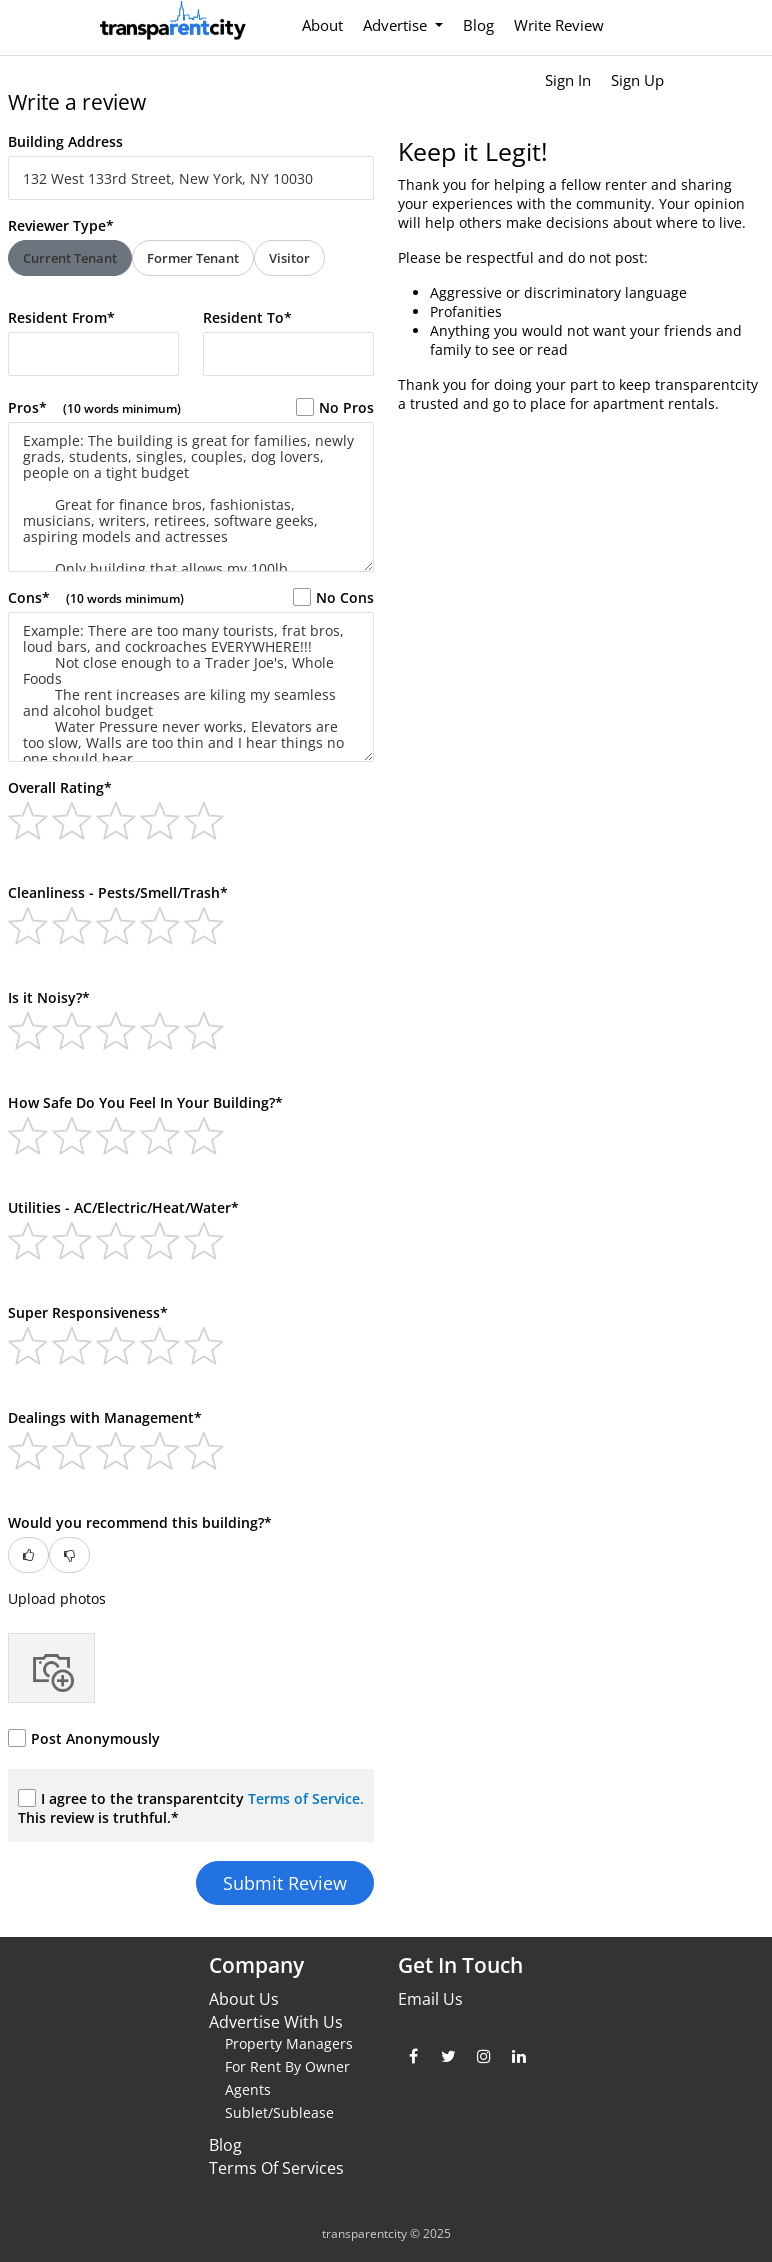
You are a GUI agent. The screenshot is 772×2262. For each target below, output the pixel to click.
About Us (244, 1999)
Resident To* (247, 317)
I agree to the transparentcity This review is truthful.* (191, 1808)
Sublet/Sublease (279, 2112)
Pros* (94, 407)
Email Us (430, 1999)
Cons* (96, 597)
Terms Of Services (276, 2168)
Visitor (289, 258)
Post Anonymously (84, 1738)
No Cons (333, 597)
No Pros (335, 407)
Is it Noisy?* (49, 997)
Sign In (568, 80)
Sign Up (637, 80)
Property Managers (289, 2043)
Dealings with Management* (105, 1417)
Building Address (65, 141)
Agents (248, 2089)
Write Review (559, 25)
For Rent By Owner (287, 2066)
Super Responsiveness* (88, 1312)
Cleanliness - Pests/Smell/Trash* (118, 892)
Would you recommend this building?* (140, 1522)
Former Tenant (193, 258)
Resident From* (61, 317)
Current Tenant (70, 258)
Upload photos (57, 1598)
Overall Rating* (60, 787)
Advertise (397, 25)
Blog (478, 25)
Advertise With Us (276, 2022)
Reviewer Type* (61, 225)
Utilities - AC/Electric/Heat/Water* (123, 1207)
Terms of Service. (306, 1798)
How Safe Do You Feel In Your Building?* (145, 1102)
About (322, 25)
